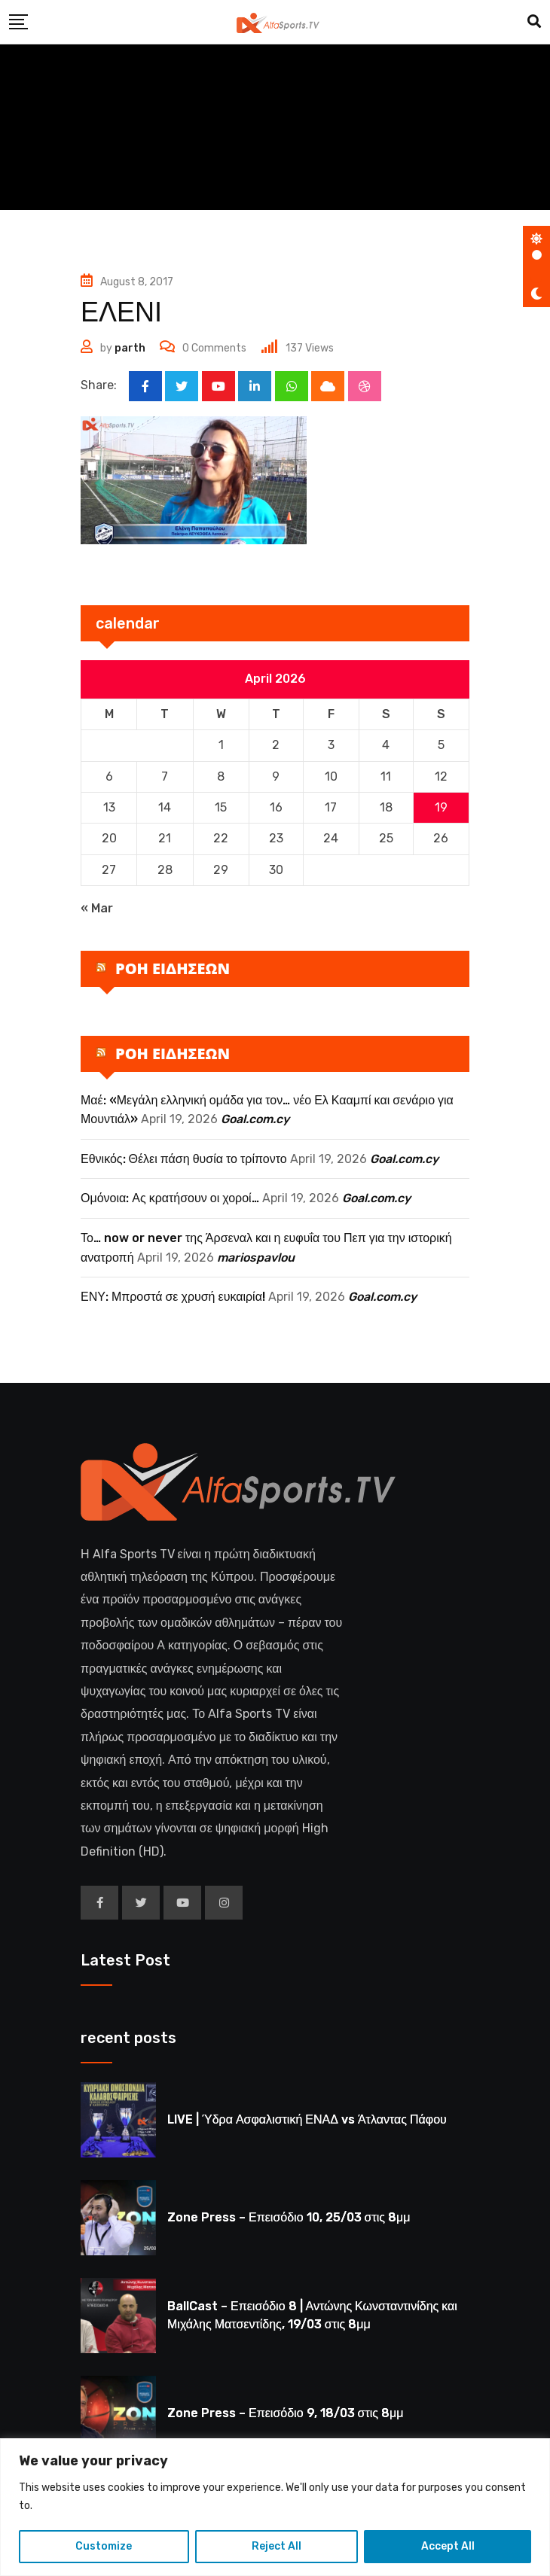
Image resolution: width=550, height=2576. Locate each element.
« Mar (97, 909)
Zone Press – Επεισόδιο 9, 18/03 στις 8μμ (285, 2414)
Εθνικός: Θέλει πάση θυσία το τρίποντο (184, 1159)
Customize (103, 2546)
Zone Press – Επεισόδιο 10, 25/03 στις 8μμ (288, 2218)
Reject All (276, 2546)
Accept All (448, 2546)
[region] (275, 2507)
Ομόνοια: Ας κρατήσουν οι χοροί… (170, 1199)
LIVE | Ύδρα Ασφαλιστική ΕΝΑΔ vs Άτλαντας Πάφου (307, 2120)
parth (130, 348)
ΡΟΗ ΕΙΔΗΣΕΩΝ (172, 968)
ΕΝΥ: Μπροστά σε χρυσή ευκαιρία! (173, 1297)
